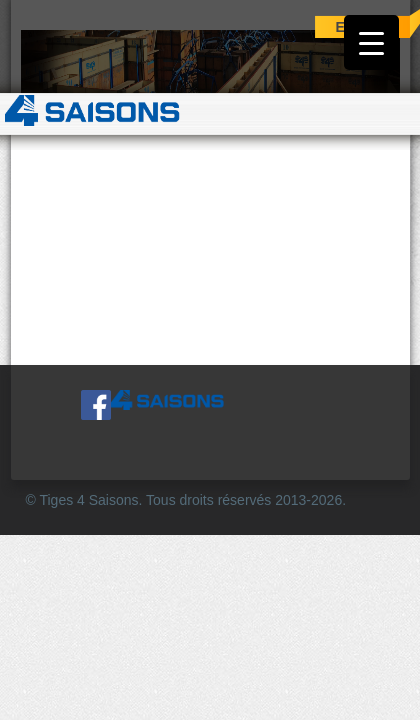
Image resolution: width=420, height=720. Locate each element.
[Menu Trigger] (371, 42)
